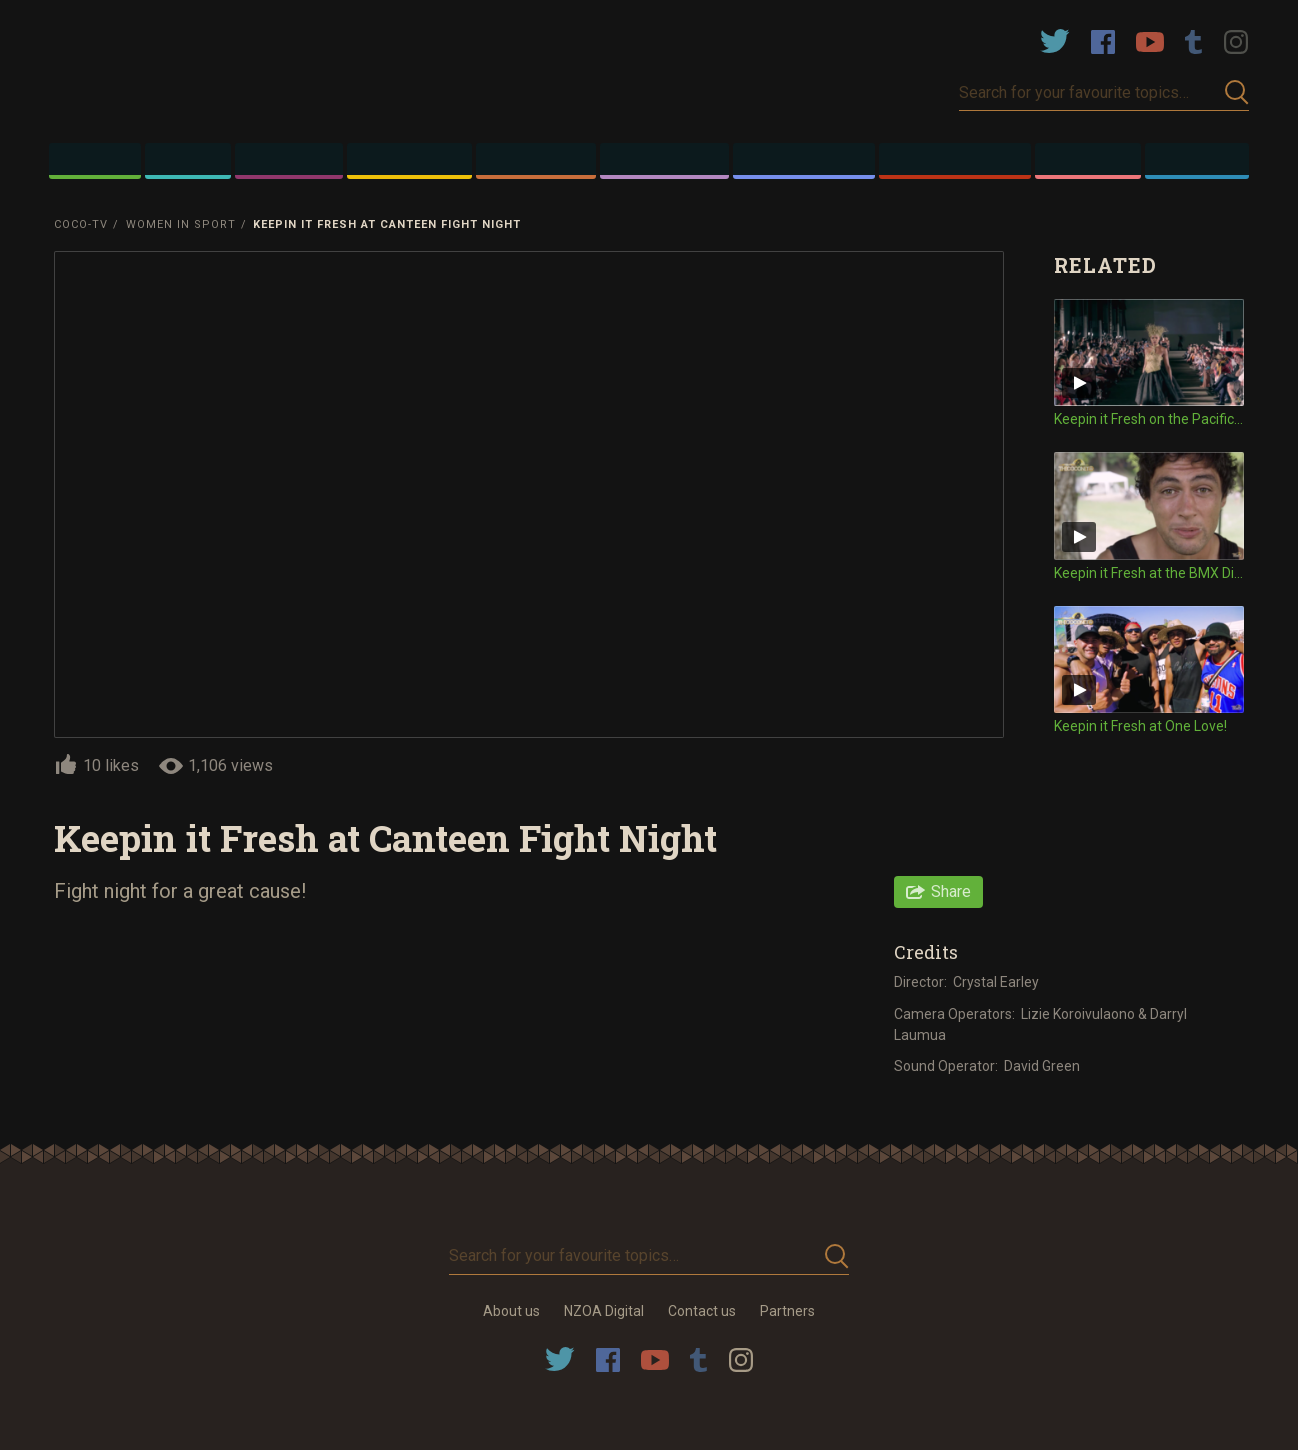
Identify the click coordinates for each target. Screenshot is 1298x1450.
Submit (1237, 92)
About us (511, 1311)
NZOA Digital (604, 1311)
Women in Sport (181, 224)
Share (951, 891)
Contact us (702, 1311)
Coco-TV (81, 224)
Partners (787, 1311)
